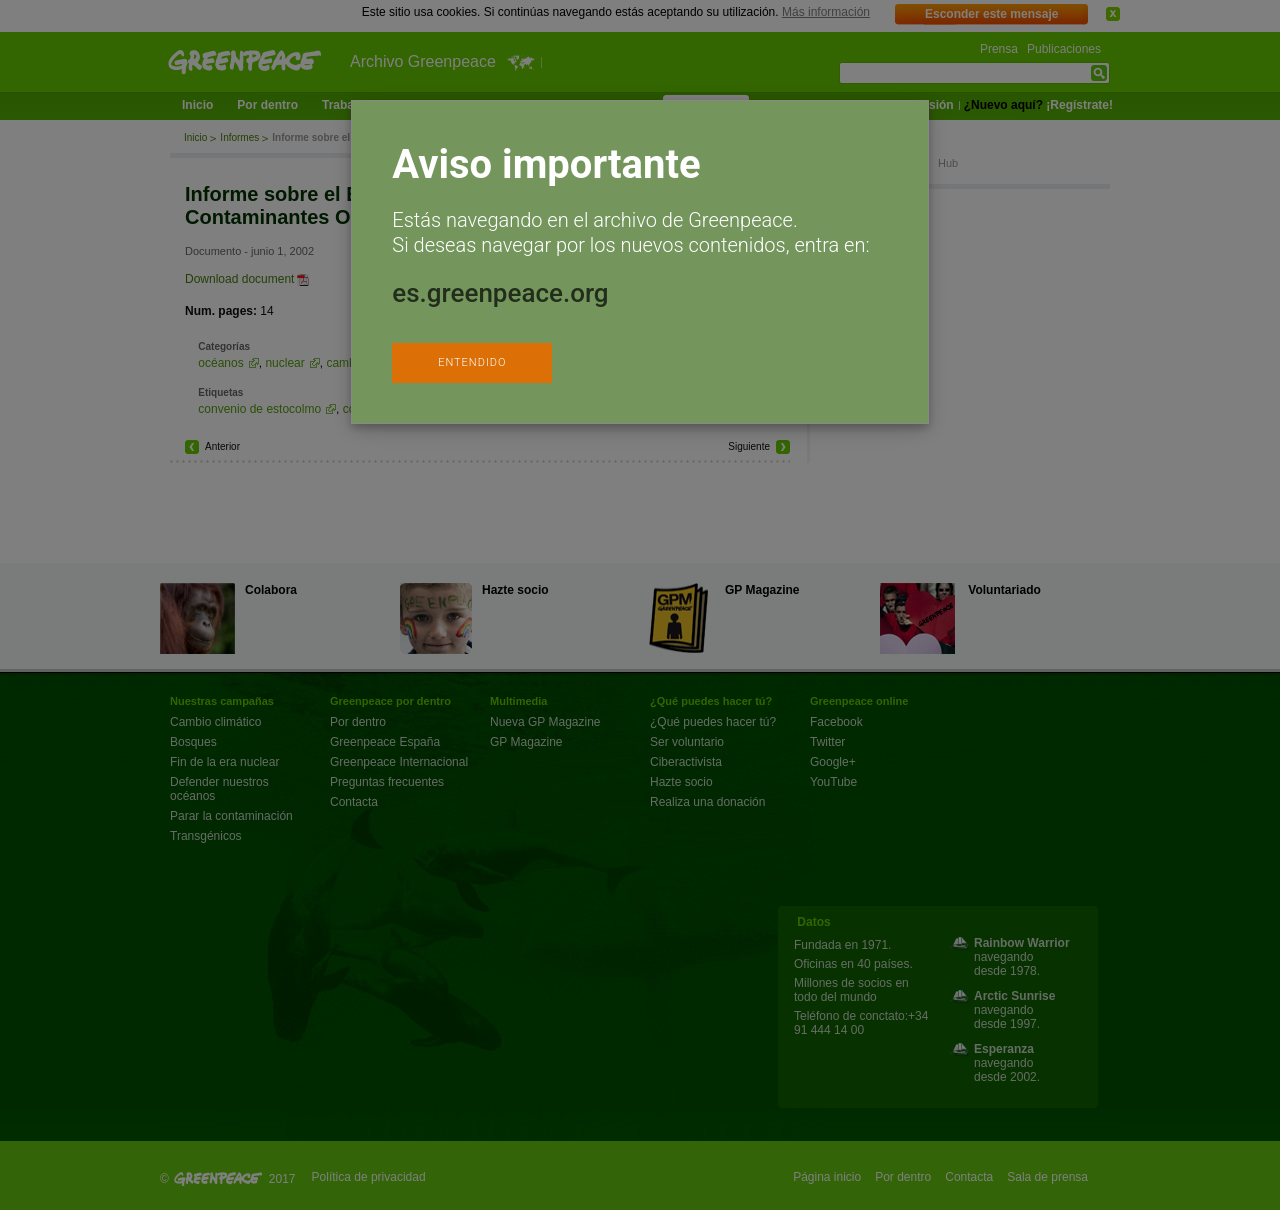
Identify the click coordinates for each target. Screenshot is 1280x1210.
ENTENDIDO (472, 362)
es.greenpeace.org (500, 293)
